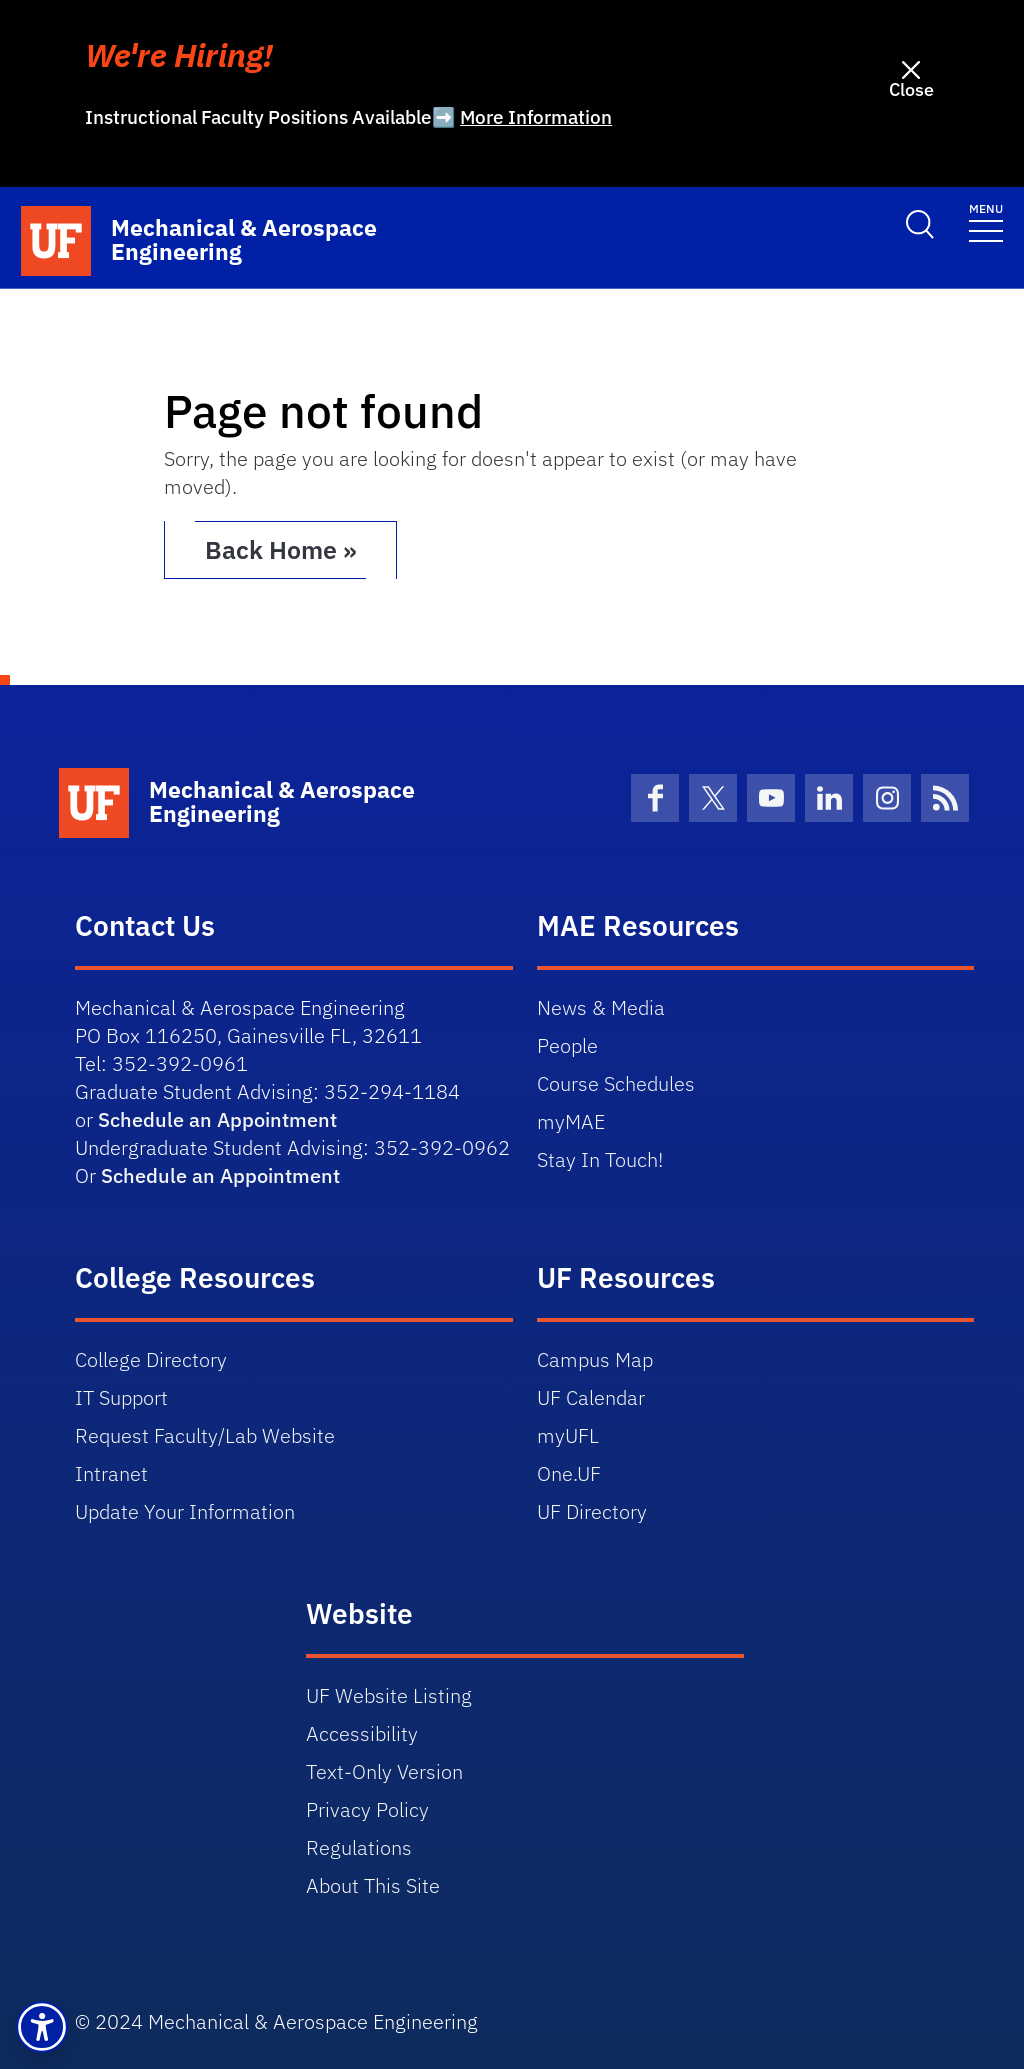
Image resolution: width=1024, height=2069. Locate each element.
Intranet (111, 1472)
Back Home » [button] (287, 549)
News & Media (601, 1006)
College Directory (151, 1358)
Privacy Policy (367, 1808)
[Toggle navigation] (986, 220)
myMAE (571, 1120)
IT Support (121, 1396)
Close (911, 89)
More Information (536, 117)
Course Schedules (616, 1082)
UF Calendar (591, 1396)
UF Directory (592, 1510)
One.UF (569, 1472)
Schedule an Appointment (217, 1118)
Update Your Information (185, 1510)
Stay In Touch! (600, 1158)
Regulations (359, 1846)
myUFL (568, 1434)
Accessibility (362, 1732)
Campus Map (595, 1358)
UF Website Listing (389, 1694)
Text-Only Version (384, 1770)
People (567, 1044)
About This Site (373, 1884)
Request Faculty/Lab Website (205, 1434)
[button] (42, 2027)
